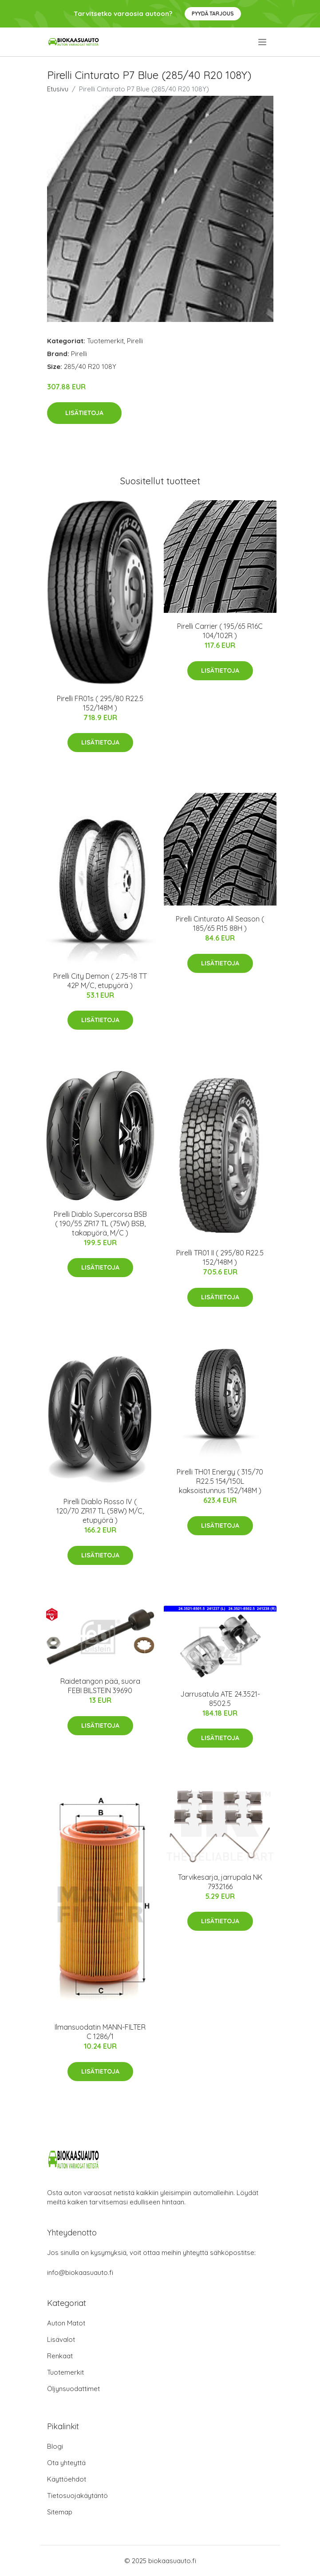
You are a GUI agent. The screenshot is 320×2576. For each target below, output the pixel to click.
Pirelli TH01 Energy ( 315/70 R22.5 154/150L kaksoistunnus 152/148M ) (220, 1481)
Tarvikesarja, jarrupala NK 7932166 (220, 1882)
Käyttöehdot (66, 2479)
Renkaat (60, 2356)
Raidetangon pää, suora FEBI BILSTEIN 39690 (100, 1686)
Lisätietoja (84, 413)
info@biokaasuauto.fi (80, 2272)
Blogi (55, 2446)
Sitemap (59, 2512)
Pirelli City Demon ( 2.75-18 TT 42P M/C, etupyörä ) (100, 981)
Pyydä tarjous (213, 13)
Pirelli (135, 341)
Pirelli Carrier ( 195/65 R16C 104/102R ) (220, 631)
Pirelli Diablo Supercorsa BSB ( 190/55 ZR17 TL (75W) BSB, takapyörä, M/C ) (100, 1223)
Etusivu (57, 89)
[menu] (263, 42)
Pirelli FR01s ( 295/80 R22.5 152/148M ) (100, 703)
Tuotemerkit (105, 341)
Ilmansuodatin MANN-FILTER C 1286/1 (100, 2032)
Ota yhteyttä (66, 2462)
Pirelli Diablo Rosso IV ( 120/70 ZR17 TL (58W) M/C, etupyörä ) (100, 1511)
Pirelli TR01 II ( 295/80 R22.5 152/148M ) (220, 1257)
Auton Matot (66, 2323)
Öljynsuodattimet (73, 2388)
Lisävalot (61, 2339)
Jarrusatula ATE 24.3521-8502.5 (220, 1699)
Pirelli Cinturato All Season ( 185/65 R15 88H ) (220, 923)
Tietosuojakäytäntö (77, 2495)
